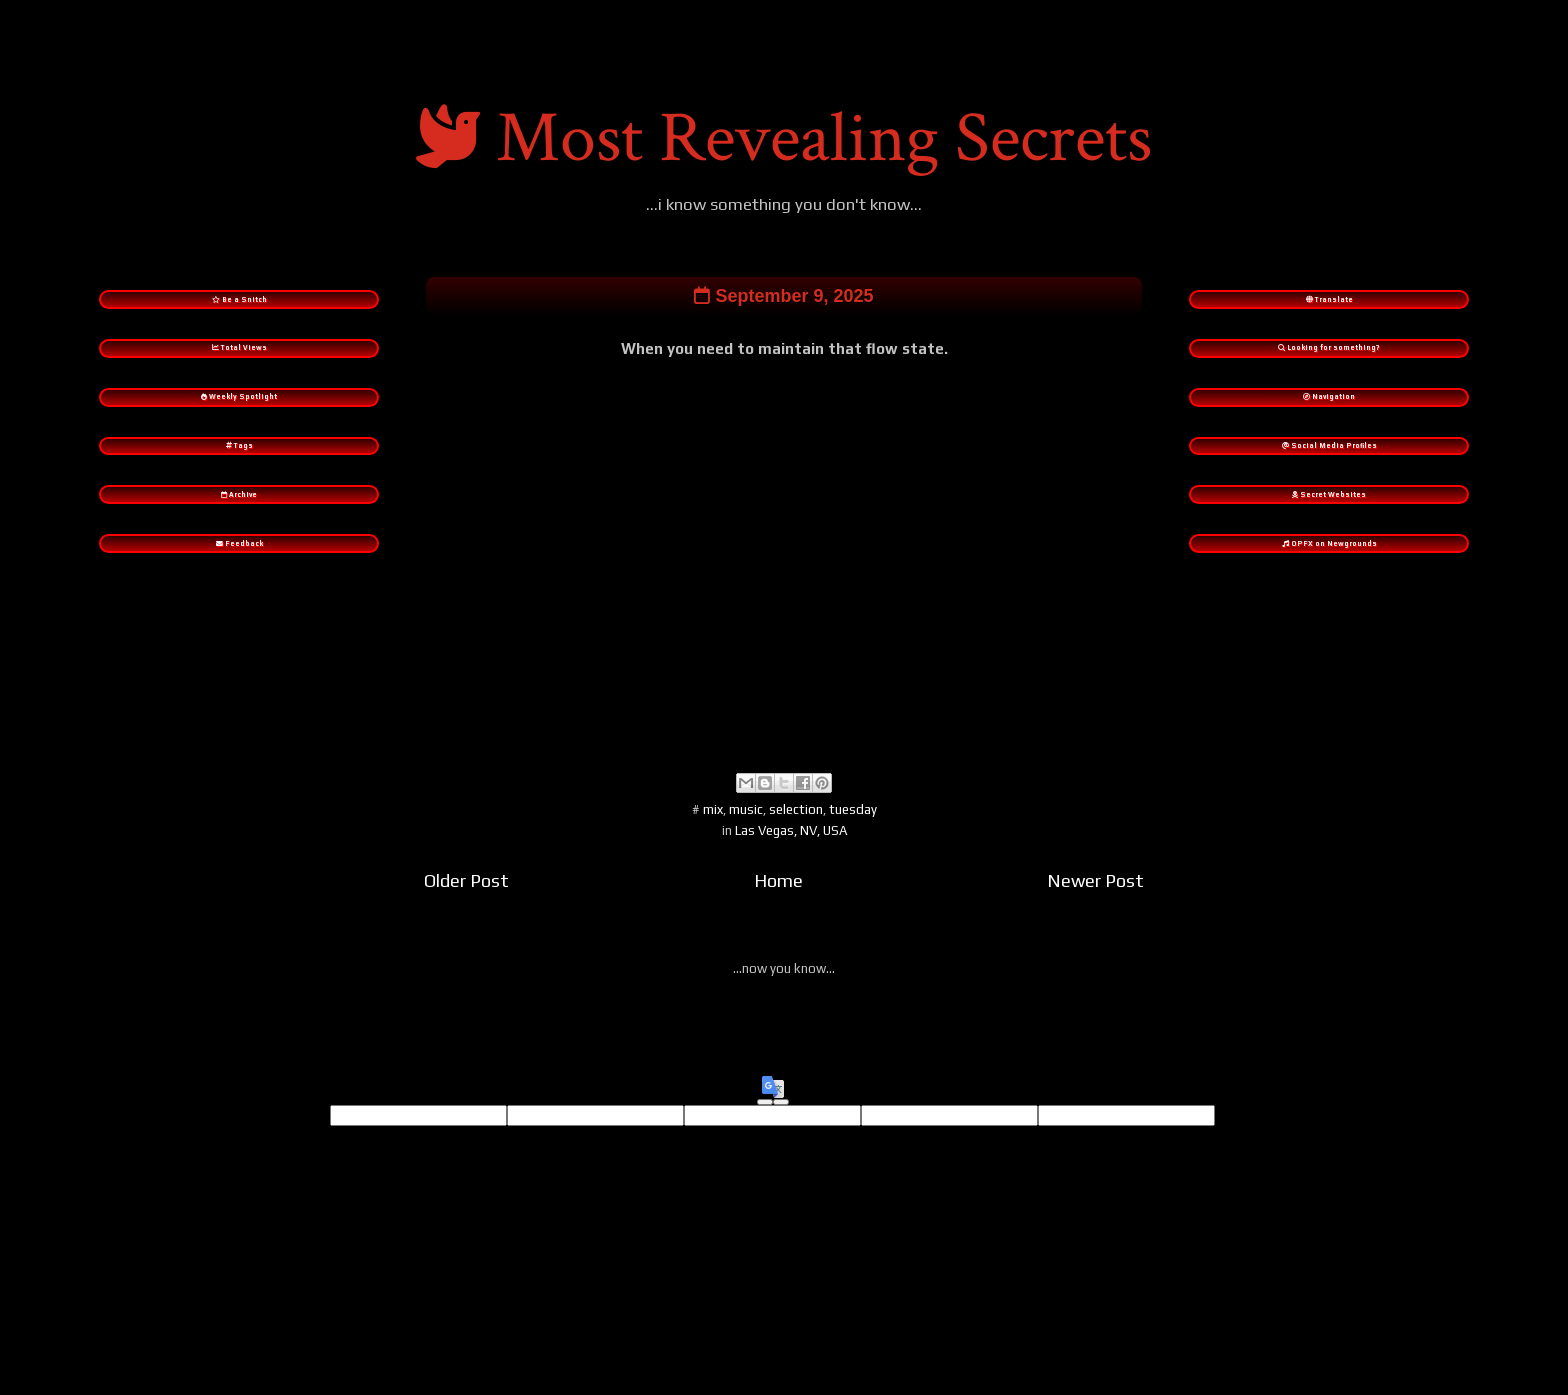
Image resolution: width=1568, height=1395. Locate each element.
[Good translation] (765, 1121)
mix (713, 827)
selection (796, 827)
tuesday (853, 827)
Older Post (466, 898)
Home (778, 898)
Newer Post (1095, 898)
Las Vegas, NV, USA (791, 848)
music (746, 827)
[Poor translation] (781, 1121)
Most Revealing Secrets (824, 138)
